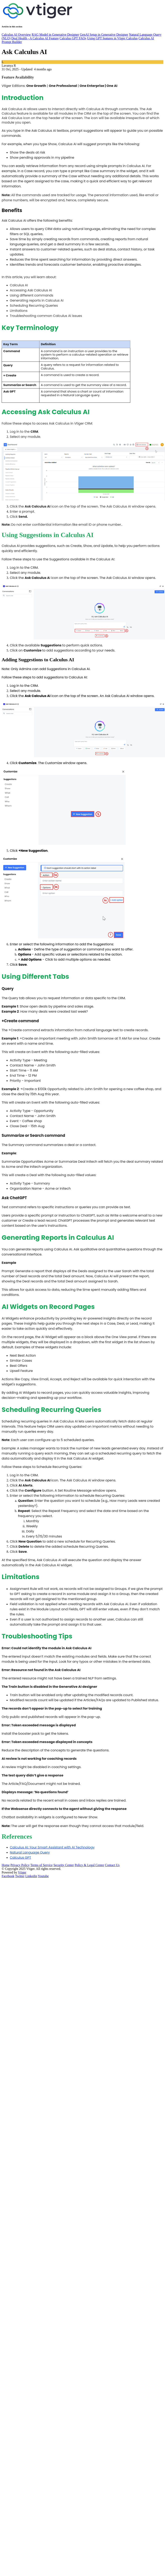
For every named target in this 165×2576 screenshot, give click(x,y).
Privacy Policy (20, 1865)
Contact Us (112, 1865)
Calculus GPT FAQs (72, 38)
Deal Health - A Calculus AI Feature (35, 38)
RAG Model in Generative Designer (55, 34)
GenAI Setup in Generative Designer (104, 34)
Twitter (20, 1876)
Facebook (8, 1876)
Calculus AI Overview (16, 34)
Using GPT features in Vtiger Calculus (112, 38)
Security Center (64, 1865)
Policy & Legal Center (89, 1865)
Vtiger (22, 1872)
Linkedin (31, 1876)
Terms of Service (41, 1865)
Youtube (43, 1876)
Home (6, 1865)
